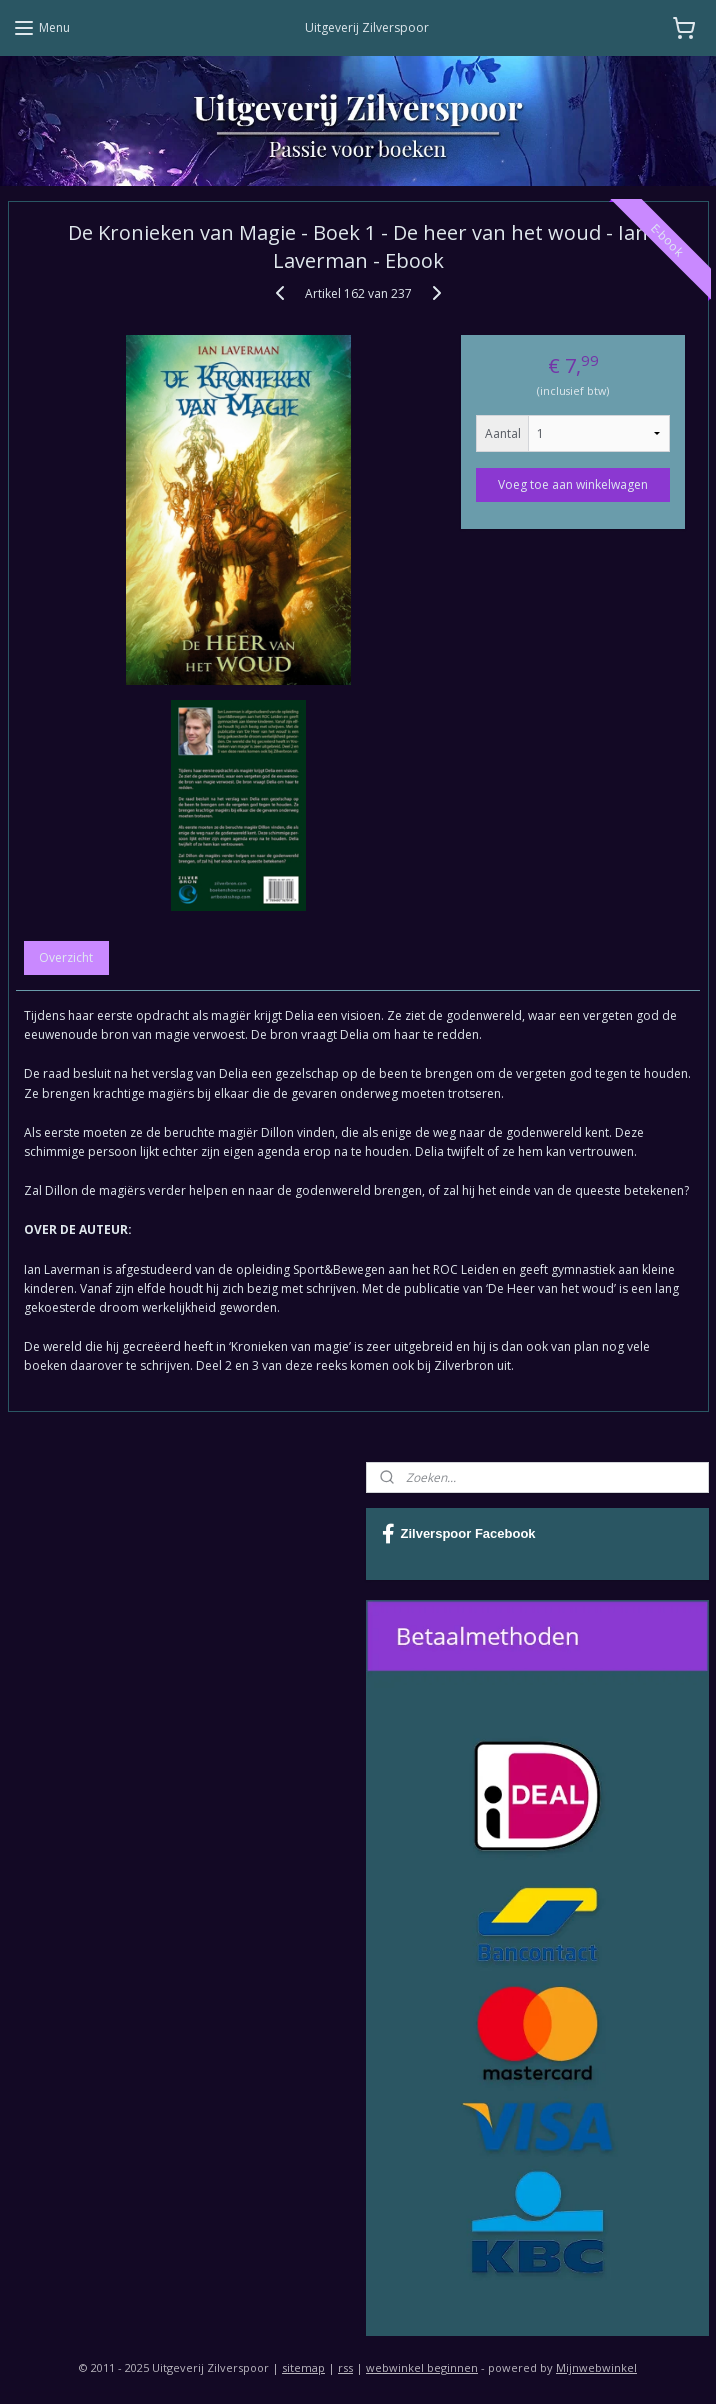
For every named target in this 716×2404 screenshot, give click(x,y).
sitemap (303, 2367)
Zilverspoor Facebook (459, 1534)
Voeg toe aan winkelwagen (573, 484)
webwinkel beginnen (422, 2367)
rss (345, 2367)
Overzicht (66, 957)
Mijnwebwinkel (596, 2367)
